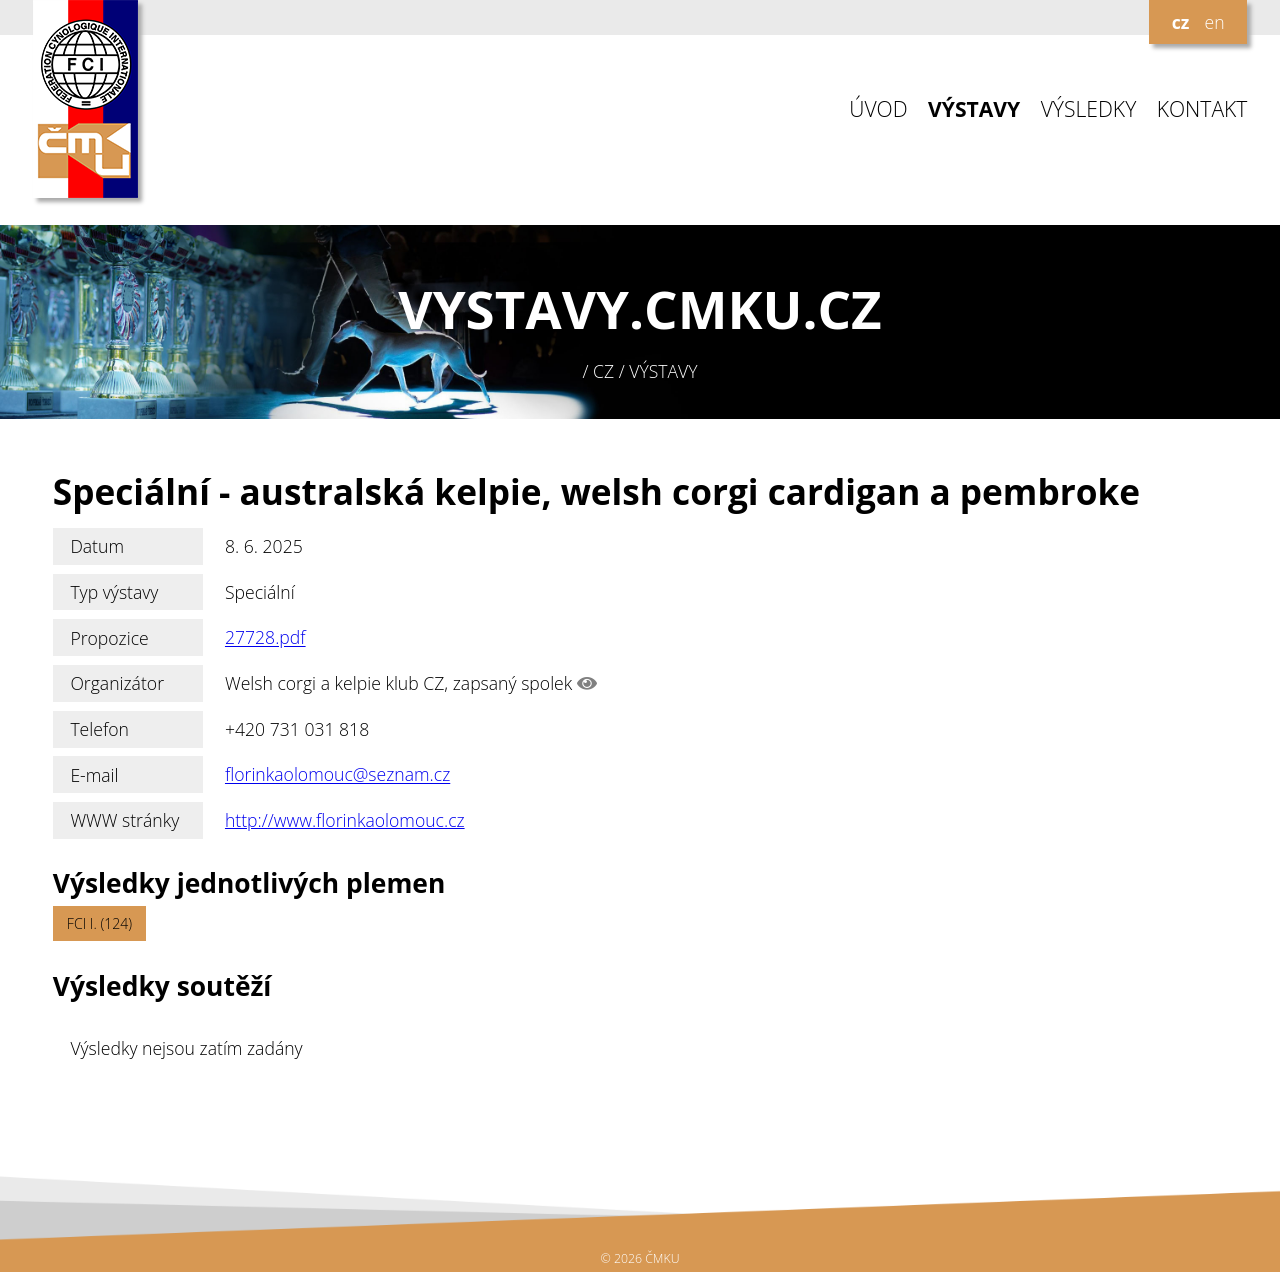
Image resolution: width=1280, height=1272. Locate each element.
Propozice (109, 638)
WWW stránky (124, 820)
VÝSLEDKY (1089, 109)
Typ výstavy (114, 592)
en (1214, 22)
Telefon (99, 729)
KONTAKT (1202, 109)
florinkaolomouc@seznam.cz (337, 775)
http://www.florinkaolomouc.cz (345, 820)
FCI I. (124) (99, 923)
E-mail (94, 775)
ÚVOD (878, 109)
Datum (97, 546)
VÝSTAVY (974, 109)
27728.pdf (265, 638)
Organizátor (117, 683)
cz (1181, 22)
